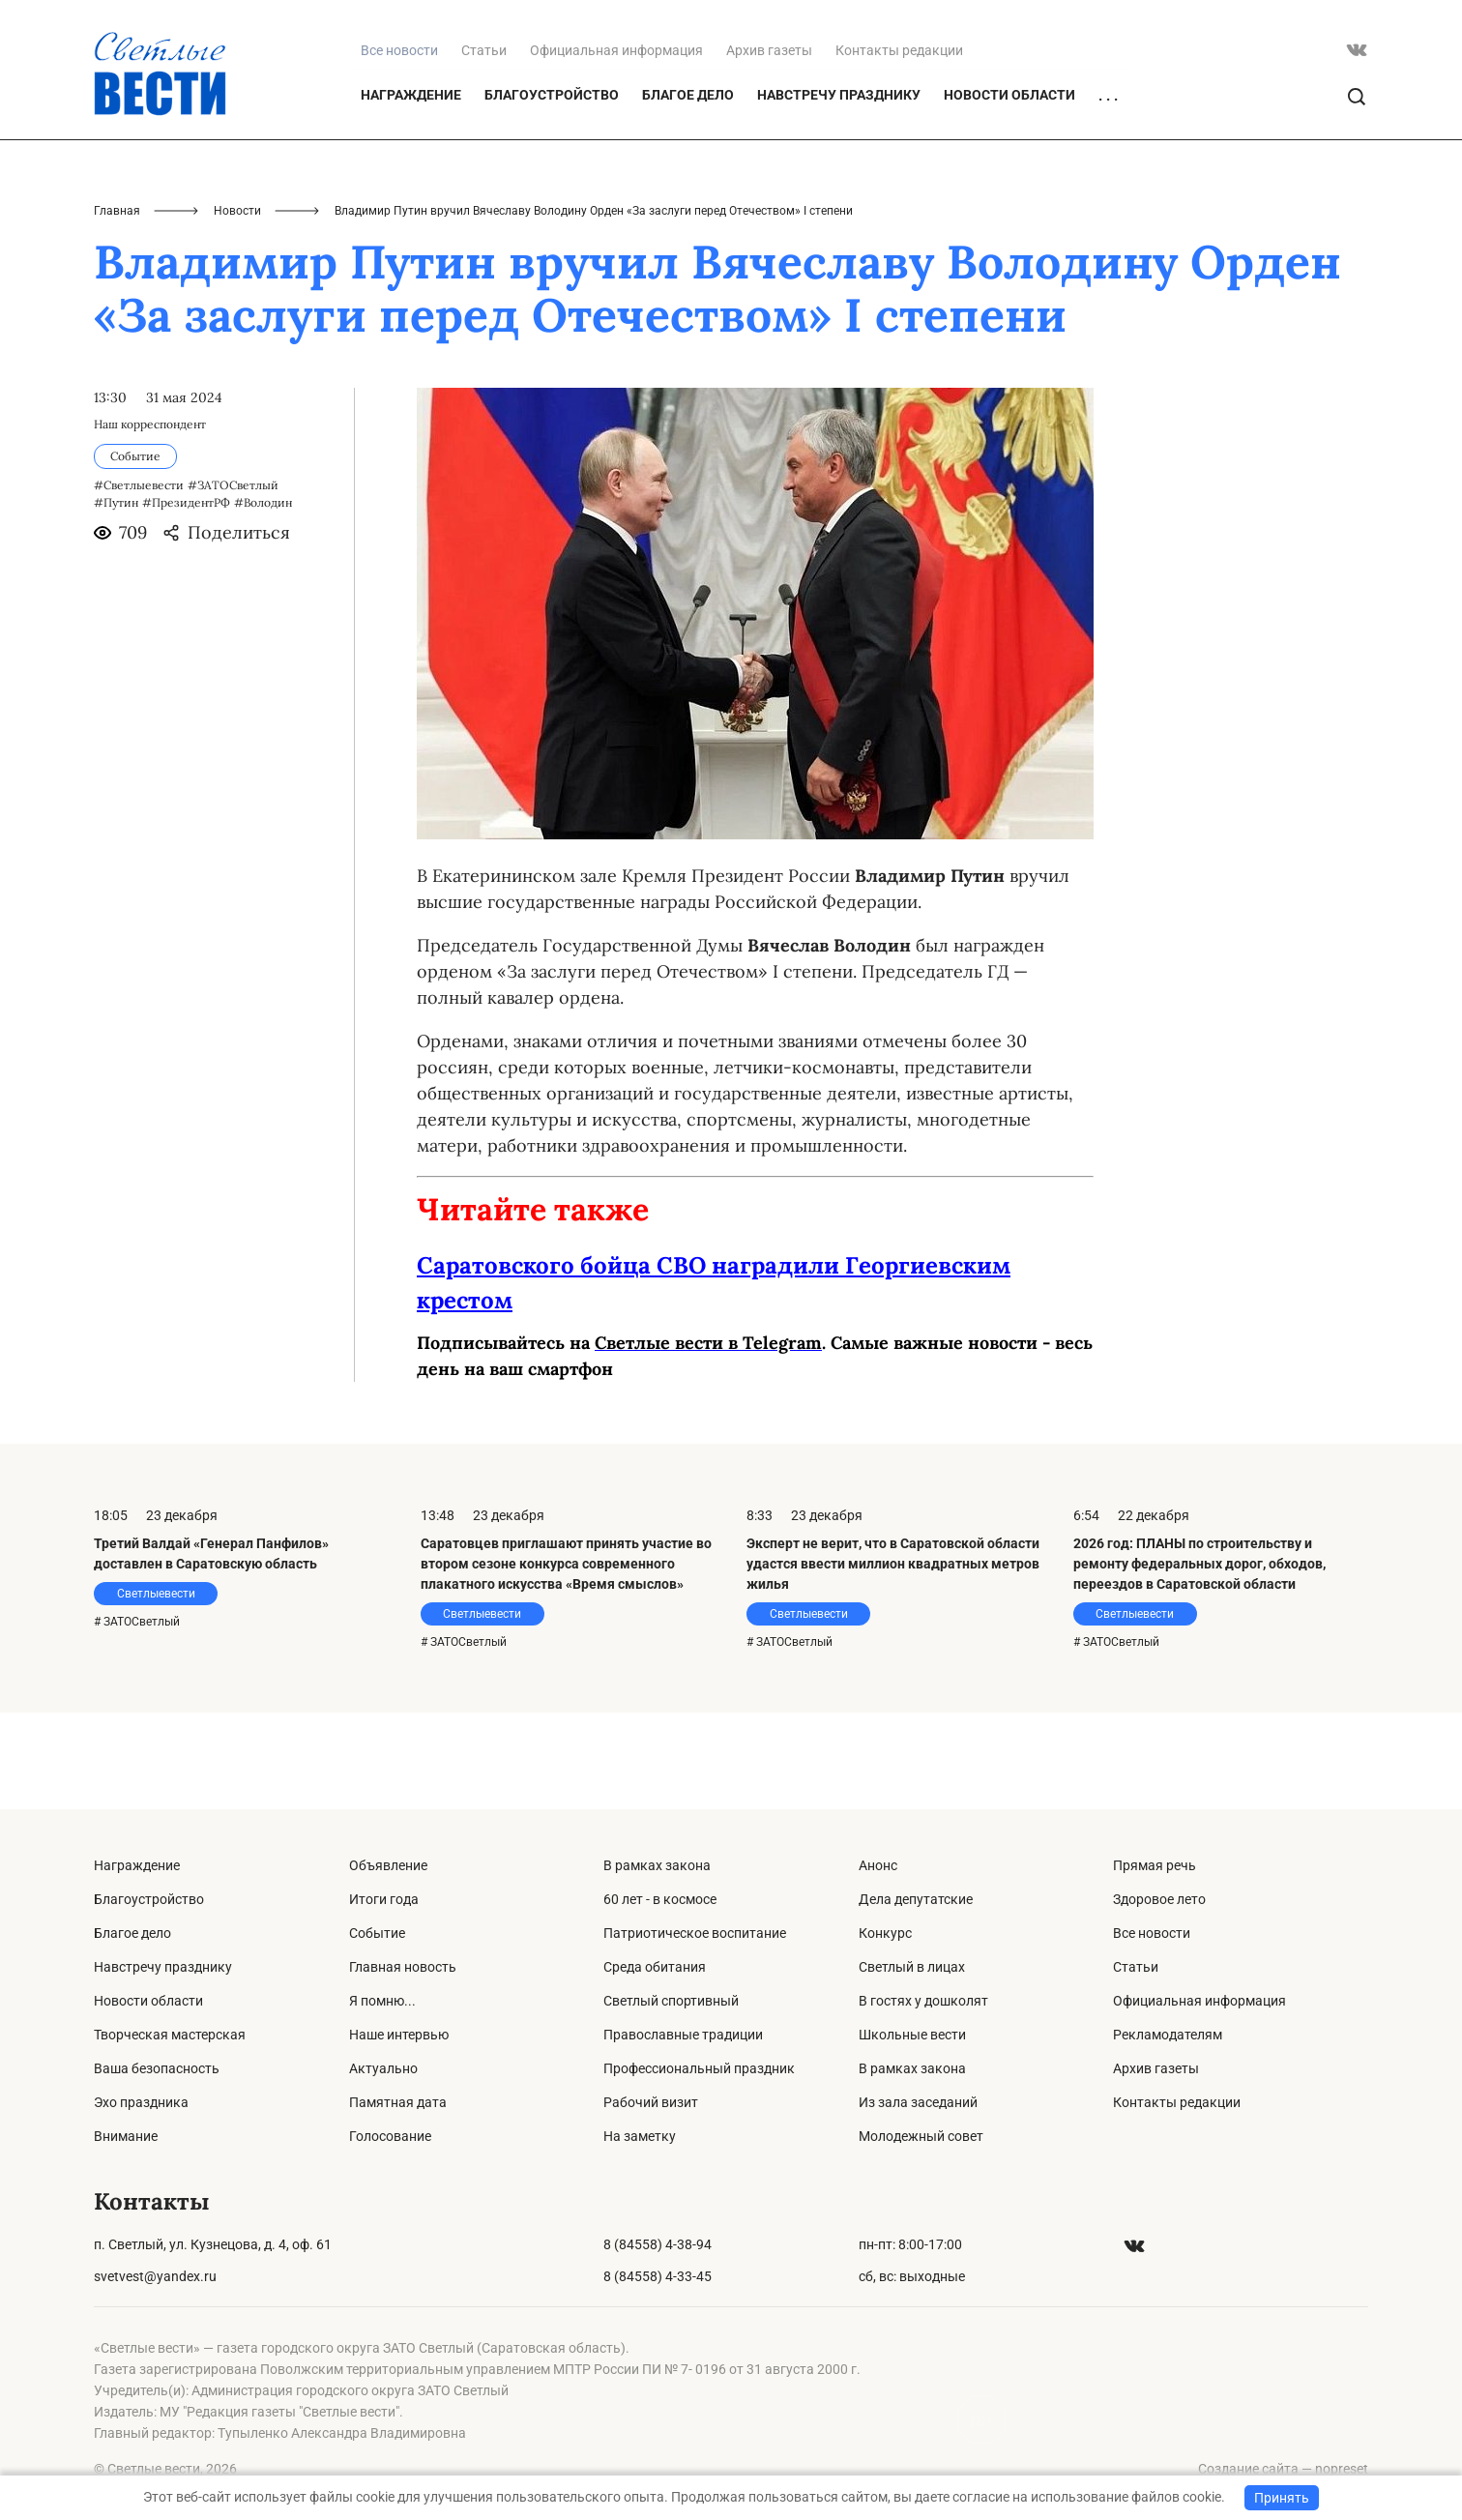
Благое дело (688, 191)
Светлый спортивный (671, 2000)
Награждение (411, 191)
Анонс (878, 1865)
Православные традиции (683, 2034)
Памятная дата (398, 2102)
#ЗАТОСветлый (233, 581)
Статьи (484, 147)
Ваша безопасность (156, 2068)
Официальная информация (616, 147)
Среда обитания (654, 1967)
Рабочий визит (650, 2102)
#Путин (116, 599)
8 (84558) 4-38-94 (657, 2244)
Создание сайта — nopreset (1283, 2468)
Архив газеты (769, 147)
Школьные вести (912, 2034)
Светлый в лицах (912, 1967)
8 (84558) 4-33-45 (657, 2276)
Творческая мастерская (170, 2034)
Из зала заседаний (918, 2102)
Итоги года (384, 1899)
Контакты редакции (899, 147)
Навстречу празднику (839, 191)
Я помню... (382, 2000)
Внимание (126, 2136)
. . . (1108, 192)
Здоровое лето (1159, 1899)
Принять (1281, 2497)
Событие (377, 1933)
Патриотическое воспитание (694, 1933)
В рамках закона (657, 1865)
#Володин (263, 599)
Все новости (1151, 1933)
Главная (117, 307)
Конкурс (885, 1933)
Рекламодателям (1167, 2034)
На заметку (639, 2136)
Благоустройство (551, 191)
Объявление (388, 1865)
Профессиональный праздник (699, 2068)
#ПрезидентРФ (186, 599)
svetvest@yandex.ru (155, 2276)
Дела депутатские (916, 1899)
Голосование (390, 2136)
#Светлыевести (139, 581)
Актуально (383, 2068)
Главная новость (402, 1967)
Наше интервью (399, 2034)
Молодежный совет (921, 2136)
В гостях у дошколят (923, 2000)
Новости (237, 307)
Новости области (1009, 191)
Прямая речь (1154, 1865)
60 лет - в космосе (659, 1899)
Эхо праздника (141, 2102)
